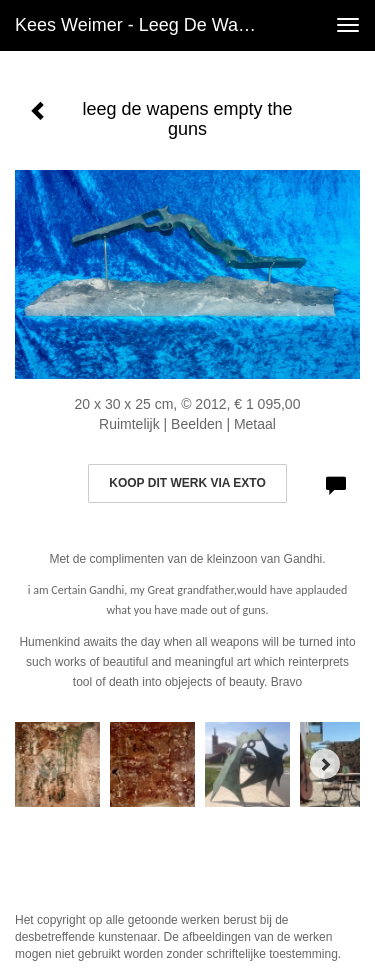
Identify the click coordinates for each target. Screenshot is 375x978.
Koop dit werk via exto (187, 483)
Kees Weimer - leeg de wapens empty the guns (143, 25)
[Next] (325, 764)
